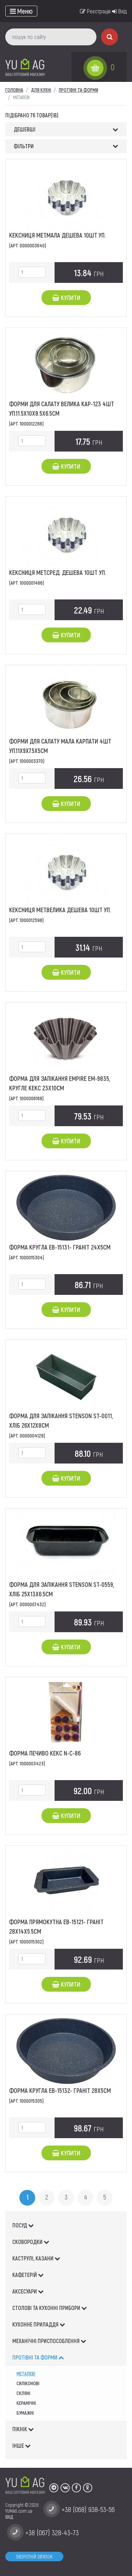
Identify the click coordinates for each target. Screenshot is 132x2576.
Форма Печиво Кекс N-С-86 (45, 1753)
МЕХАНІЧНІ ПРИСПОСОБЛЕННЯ (49, 2340)
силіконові (28, 2383)
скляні (23, 2393)
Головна (14, 90)
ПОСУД (23, 2225)
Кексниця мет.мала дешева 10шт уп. (57, 235)
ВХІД (9, 2517)
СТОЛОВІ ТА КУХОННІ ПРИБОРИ (49, 2307)
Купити (66, 297)
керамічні (26, 2403)
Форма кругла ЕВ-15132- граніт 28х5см (60, 2090)
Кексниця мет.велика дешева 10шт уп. (60, 910)
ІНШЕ (21, 2445)
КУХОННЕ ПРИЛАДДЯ (38, 2324)
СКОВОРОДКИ (30, 2241)
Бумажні (25, 2413)
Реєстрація (95, 11)
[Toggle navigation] (21, 11)
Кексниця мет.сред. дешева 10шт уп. (57, 572)
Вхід (119, 11)
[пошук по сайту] (50, 36)
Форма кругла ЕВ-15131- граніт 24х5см (60, 1247)
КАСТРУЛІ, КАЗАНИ (36, 2258)
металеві (26, 2373)
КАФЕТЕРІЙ (28, 2274)
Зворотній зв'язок (34, 2556)
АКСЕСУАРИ (28, 2291)
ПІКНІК (23, 2429)
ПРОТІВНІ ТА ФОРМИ (38, 2357)
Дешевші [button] (25, 129)
